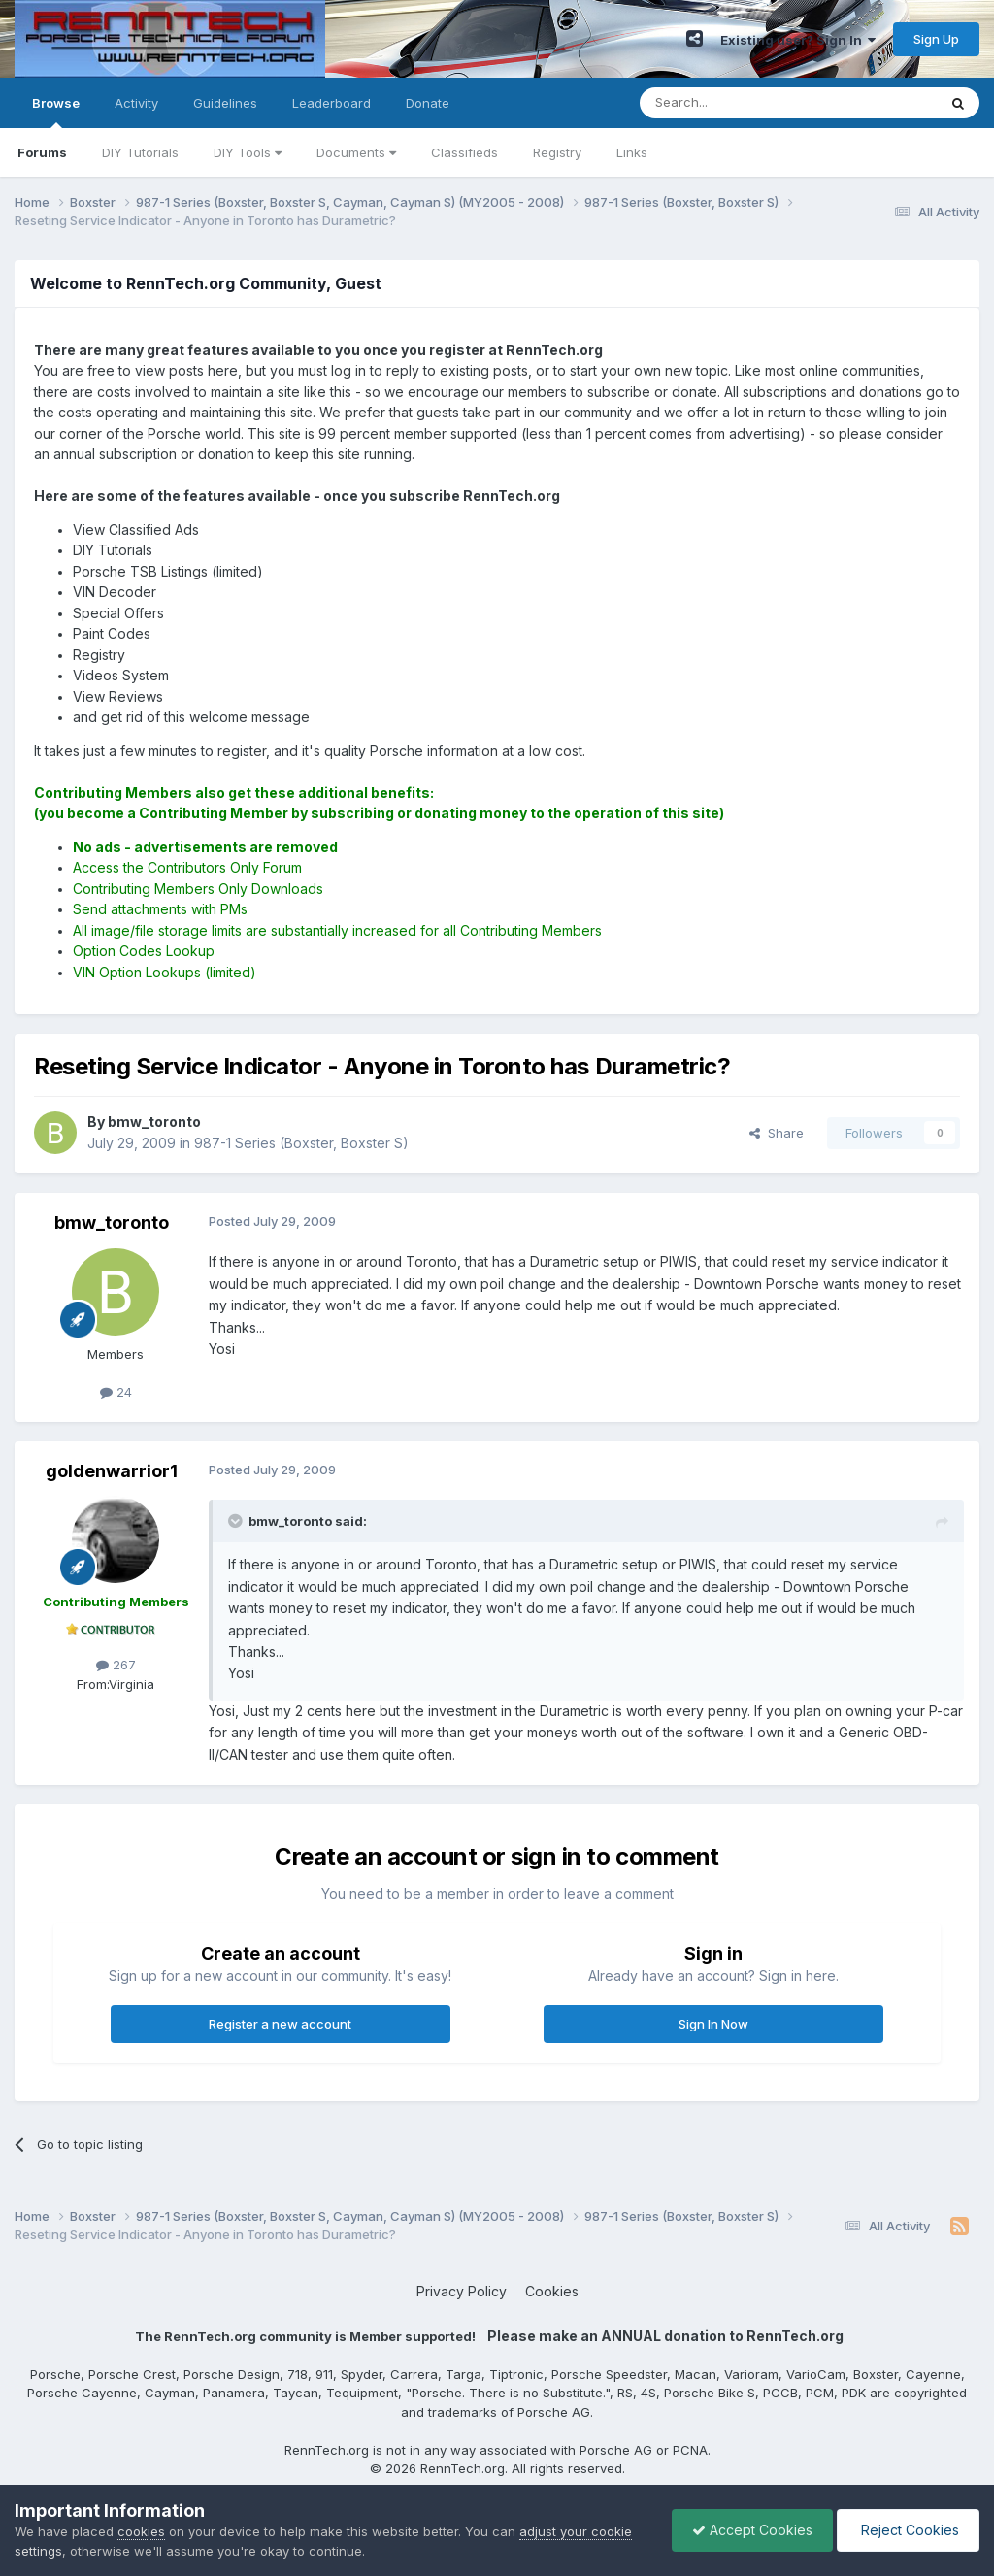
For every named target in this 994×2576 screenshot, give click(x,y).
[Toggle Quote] (237, 1521)
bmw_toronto (111, 1222)
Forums (42, 152)
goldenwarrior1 (112, 1471)
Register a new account (280, 2023)
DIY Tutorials (140, 152)
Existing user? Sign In (798, 40)
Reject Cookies (908, 2530)
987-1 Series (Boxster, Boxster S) (301, 1143)
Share (776, 1132)
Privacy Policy (461, 2291)
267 (116, 1664)
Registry (557, 152)
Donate (427, 103)
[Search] (739, 102)
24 (116, 1392)
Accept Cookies (752, 2530)
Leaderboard (331, 103)
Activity (136, 103)
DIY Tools (248, 152)
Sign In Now (713, 2023)
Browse (56, 111)
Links (631, 152)
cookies (141, 2531)
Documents (356, 152)
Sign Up (936, 39)
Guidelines (225, 103)
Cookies (552, 2291)
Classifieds (464, 152)
